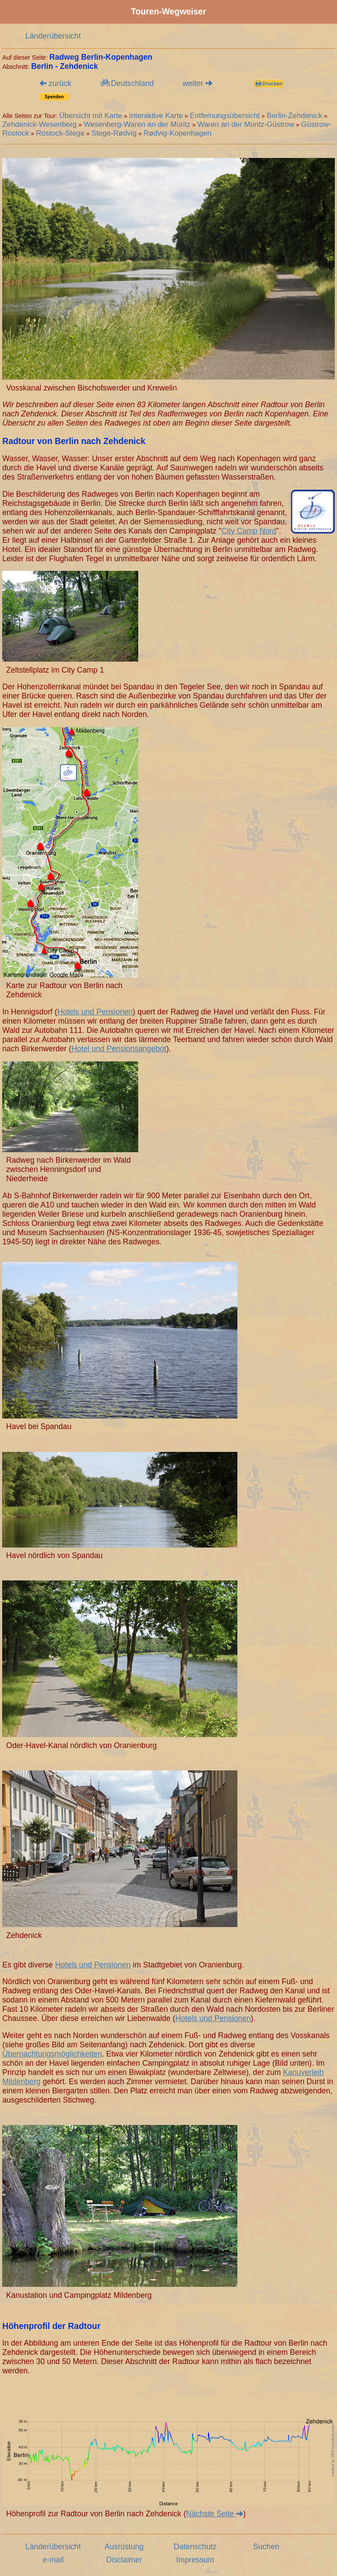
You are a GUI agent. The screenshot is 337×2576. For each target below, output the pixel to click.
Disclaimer (124, 2559)
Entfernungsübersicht (225, 115)
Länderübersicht (53, 36)
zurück (55, 83)
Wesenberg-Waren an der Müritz (136, 124)
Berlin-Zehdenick (295, 115)
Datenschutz (195, 2546)
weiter (197, 83)
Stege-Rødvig (113, 133)
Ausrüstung (123, 2546)
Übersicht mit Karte (90, 115)
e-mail (53, 2559)
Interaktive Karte (156, 115)
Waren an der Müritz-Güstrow (245, 124)
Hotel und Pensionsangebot (119, 1048)
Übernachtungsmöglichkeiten (52, 2053)
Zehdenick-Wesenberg (39, 124)
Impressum (195, 2559)
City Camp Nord (248, 531)
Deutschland (126, 83)
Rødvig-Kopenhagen (177, 133)
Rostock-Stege (60, 133)
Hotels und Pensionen (95, 1011)
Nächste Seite (214, 2513)
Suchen (266, 2546)
